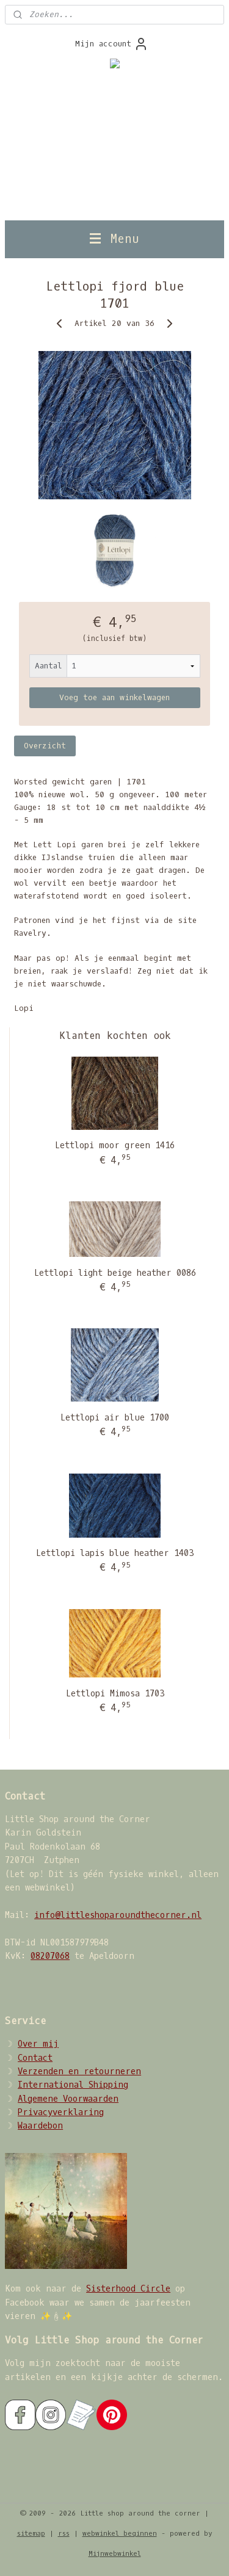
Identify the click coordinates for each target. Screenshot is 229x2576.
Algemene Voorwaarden (68, 2099)
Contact (35, 2058)
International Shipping (73, 2085)
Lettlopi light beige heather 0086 (115, 1273)
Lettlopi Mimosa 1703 (115, 1693)
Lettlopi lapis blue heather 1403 (115, 1553)
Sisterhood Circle (128, 2289)
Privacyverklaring (61, 2112)
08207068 (50, 1956)
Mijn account (111, 44)
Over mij (38, 2044)
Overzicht (45, 745)
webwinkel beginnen (119, 2533)
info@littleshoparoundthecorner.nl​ (118, 1915)
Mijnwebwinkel (115, 2553)
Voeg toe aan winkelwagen (114, 697)
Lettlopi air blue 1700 (114, 1418)
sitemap (31, 2533)
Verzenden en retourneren (79, 2071)
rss (64, 2533)
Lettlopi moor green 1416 (115, 1145)
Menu (114, 239)
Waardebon (40, 2126)
